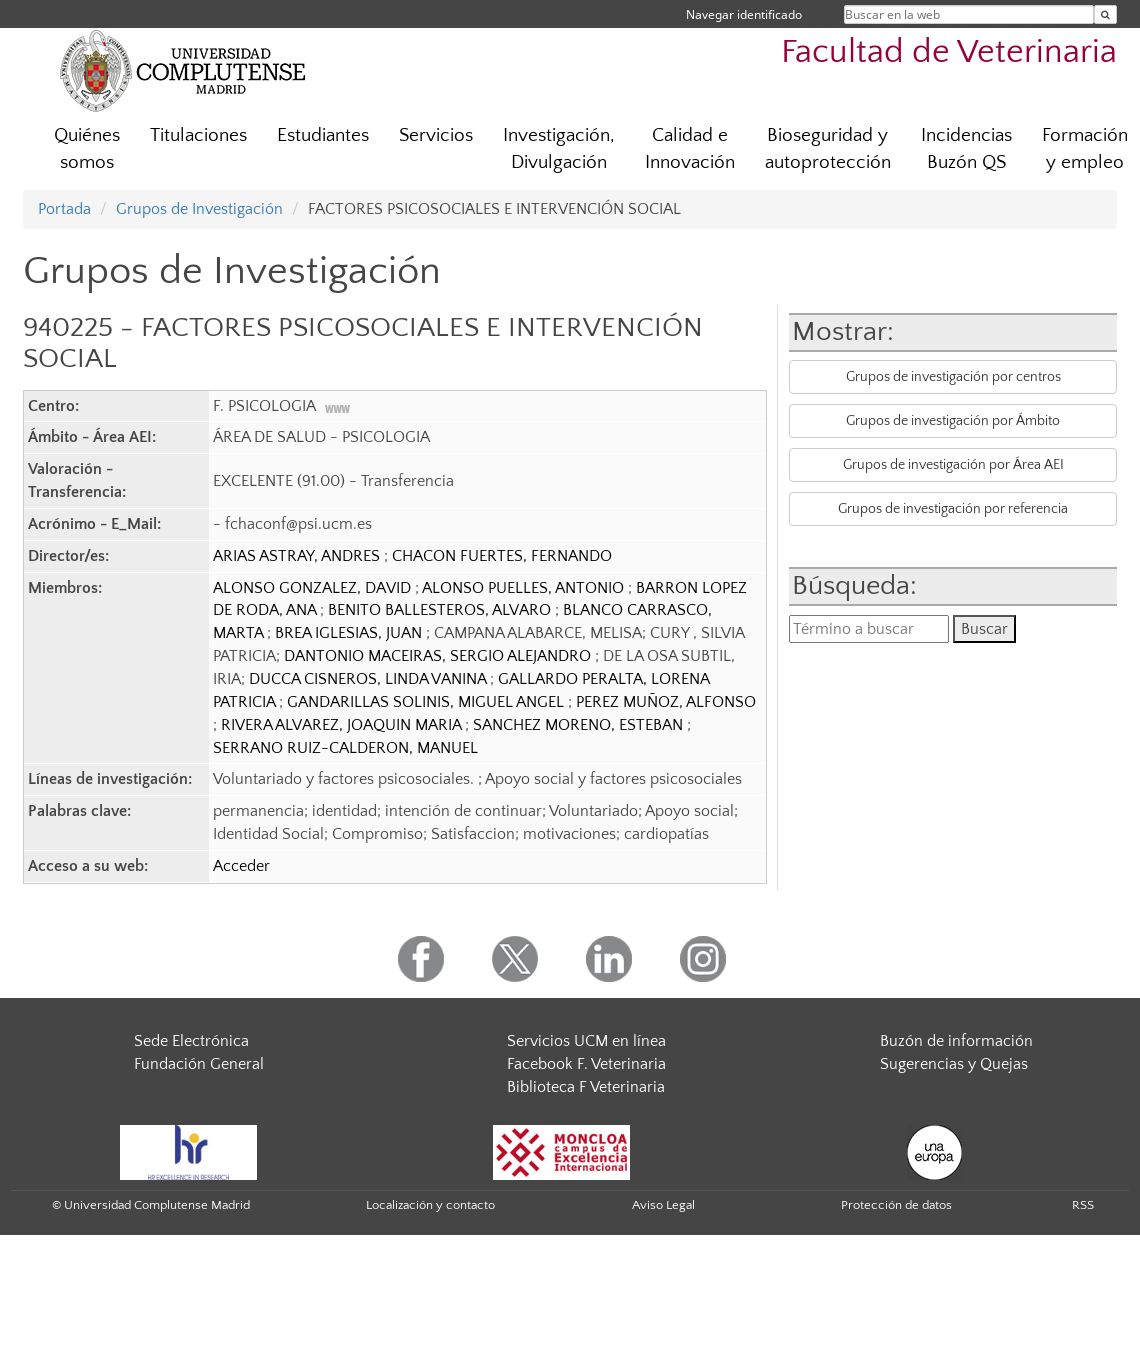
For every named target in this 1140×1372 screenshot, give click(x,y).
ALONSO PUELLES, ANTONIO (525, 588)
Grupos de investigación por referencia (953, 509)
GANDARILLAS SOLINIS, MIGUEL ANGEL (427, 702)
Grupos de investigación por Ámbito (953, 421)
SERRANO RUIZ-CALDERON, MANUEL (345, 748)
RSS (1083, 1205)
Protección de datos (896, 1205)
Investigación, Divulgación (559, 149)
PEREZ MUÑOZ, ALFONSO (666, 702)
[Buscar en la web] (1105, 14)
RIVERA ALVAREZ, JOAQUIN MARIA (343, 725)
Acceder (241, 866)
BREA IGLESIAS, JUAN (350, 633)
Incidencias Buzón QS (966, 149)
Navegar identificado (744, 14)
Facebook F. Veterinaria (586, 1064)
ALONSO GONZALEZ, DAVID (314, 588)
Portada (64, 209)
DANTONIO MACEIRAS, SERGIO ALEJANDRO (439, 656)
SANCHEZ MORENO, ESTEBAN (580, 725)
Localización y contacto (430, 1205)
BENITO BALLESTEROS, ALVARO (441, 610)
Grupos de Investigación (199, 209)
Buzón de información (956, 1041)
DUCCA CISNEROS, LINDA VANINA (369, 679)
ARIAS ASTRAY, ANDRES (298, 556)
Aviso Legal (663, 1205)
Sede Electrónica (191, 1041)
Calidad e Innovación (690, 149)
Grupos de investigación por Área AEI (953, 465)
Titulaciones (198, 135)
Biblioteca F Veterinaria (586, 1087)
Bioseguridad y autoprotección (828, 149)
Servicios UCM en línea (586, 1041)
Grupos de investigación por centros (953, 377)
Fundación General (199, 1064)
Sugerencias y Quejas (954, 1064)
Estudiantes (323, 135)
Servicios (436, 135)
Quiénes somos (87, 149)
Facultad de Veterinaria (949, 52)
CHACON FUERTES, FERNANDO (502, 556)
